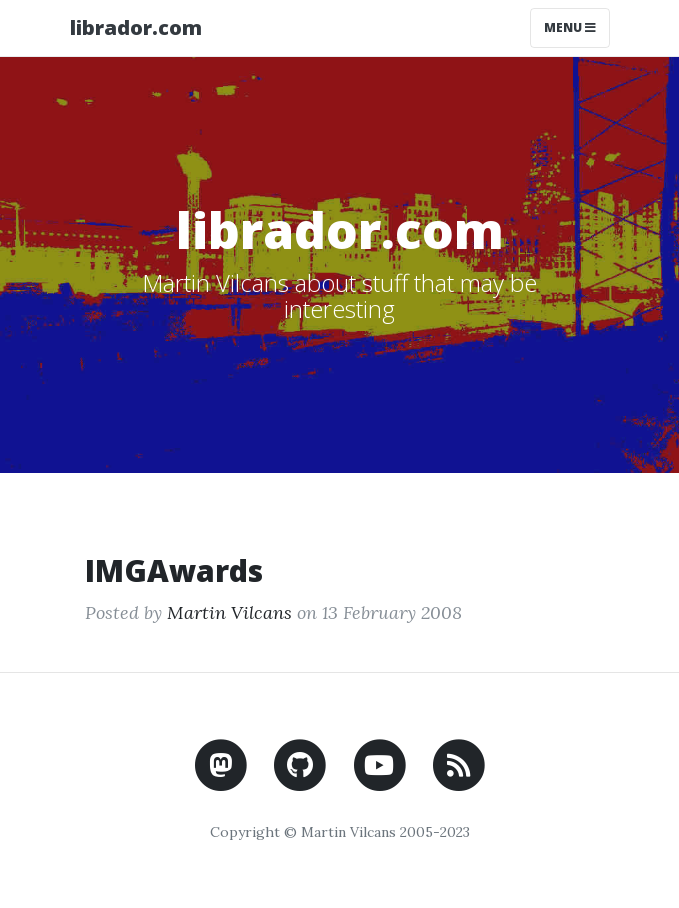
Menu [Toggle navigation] (570, 27)
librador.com (136, 27)
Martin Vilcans (229, 612)
